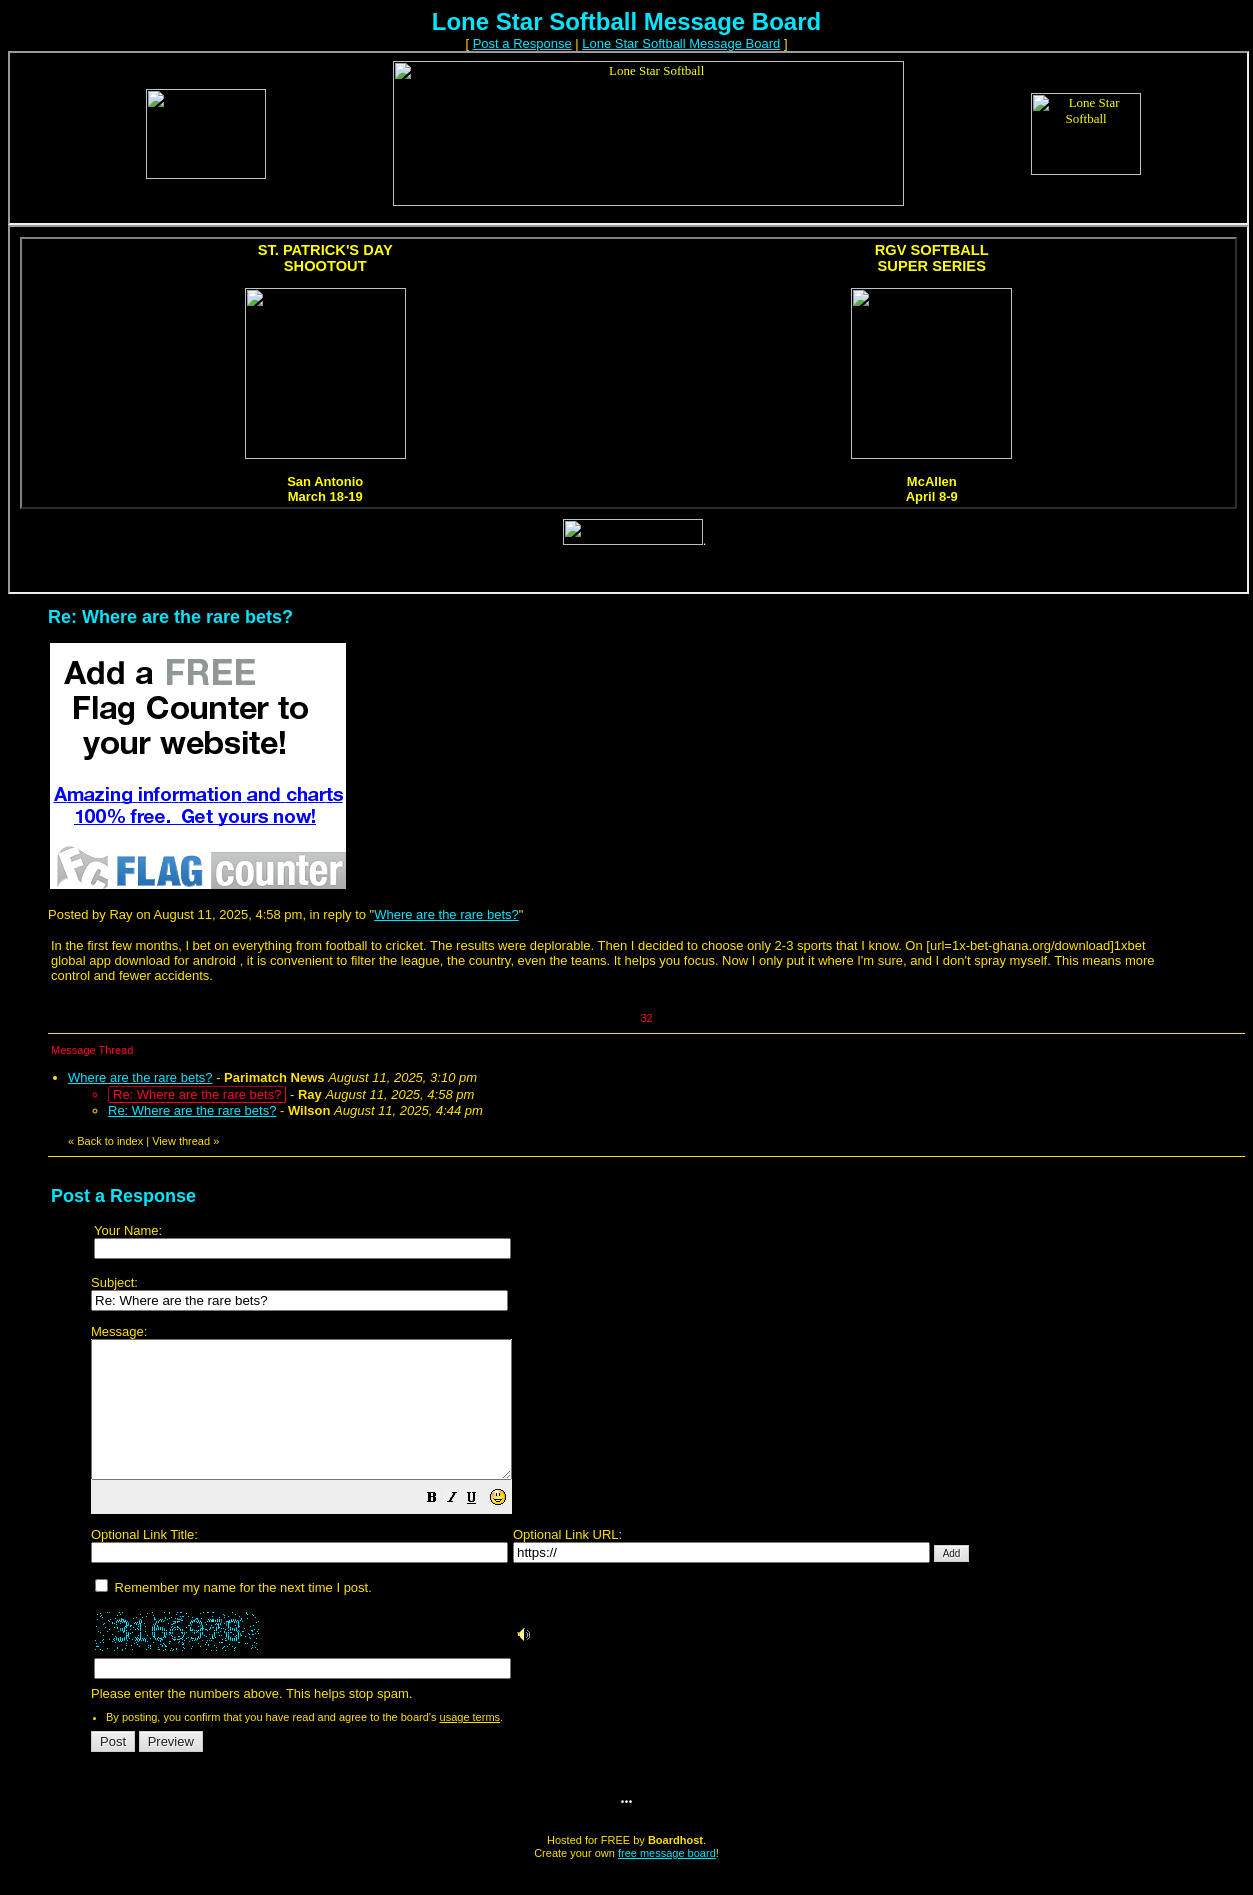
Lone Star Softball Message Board (681, 43)
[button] (482, 1527)
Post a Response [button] (522, 43)
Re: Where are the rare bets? (192, 1110)
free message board (667, 1880)
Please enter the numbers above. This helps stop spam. (660, 1527)
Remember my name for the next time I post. (233, 1614)
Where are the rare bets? (446, 914)
